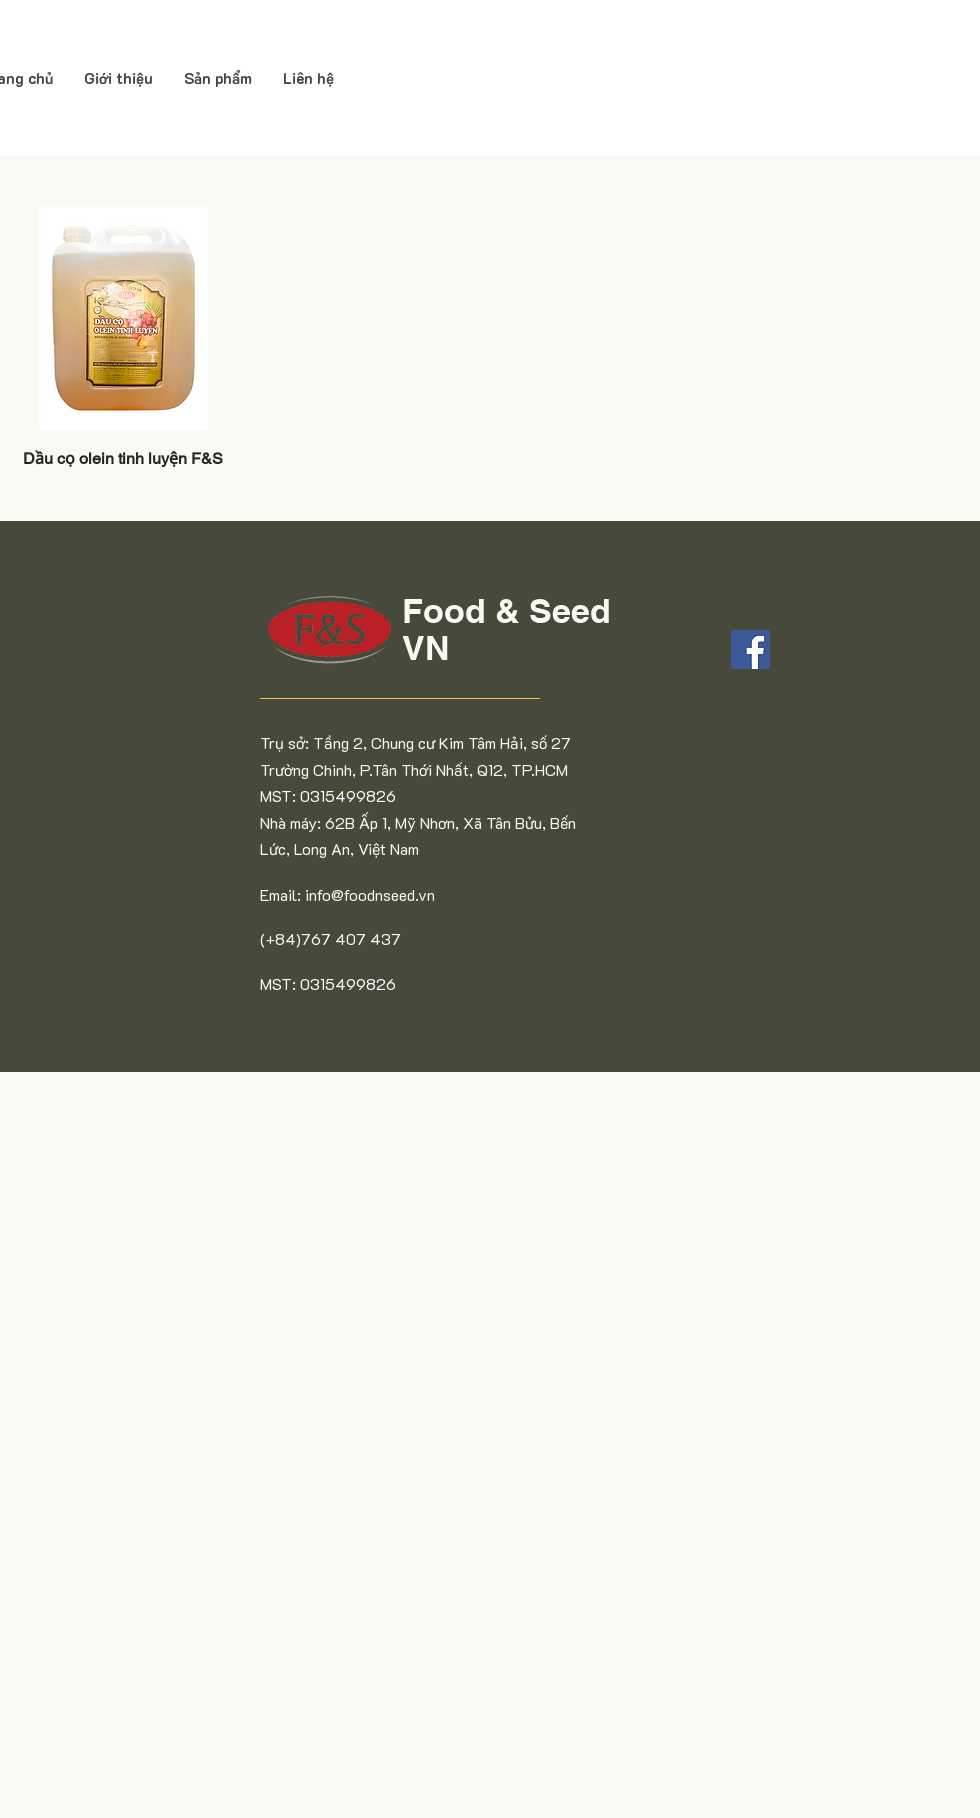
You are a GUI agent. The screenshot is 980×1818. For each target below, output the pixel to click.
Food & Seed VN (506, 629)
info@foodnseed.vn (370, 894)
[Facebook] (750, 649)
